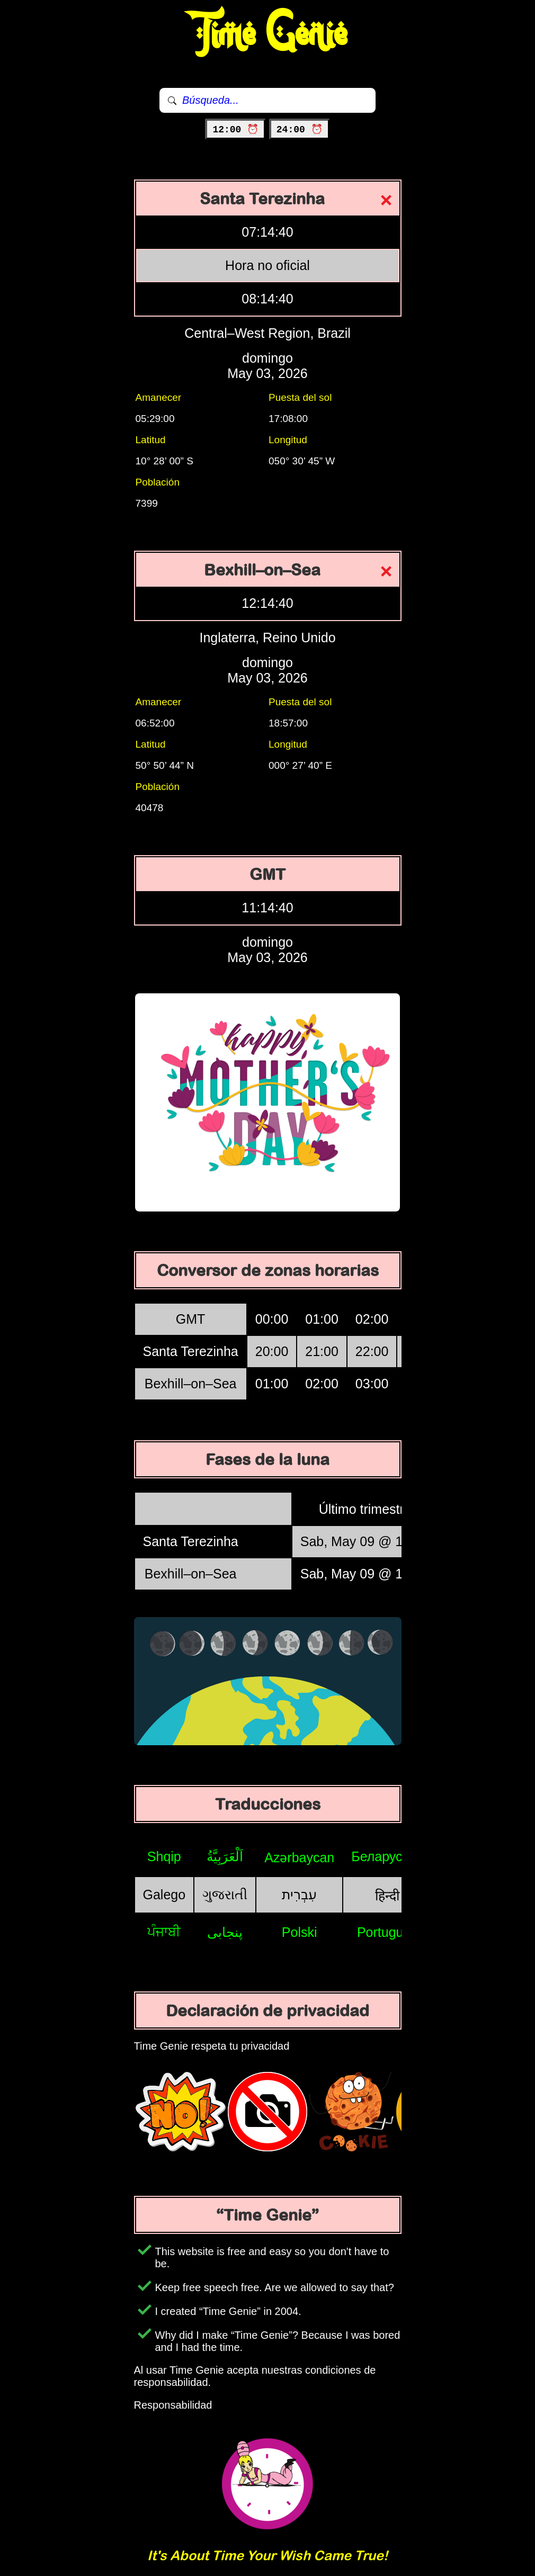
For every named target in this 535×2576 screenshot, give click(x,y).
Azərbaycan (299, 1857)
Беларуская (387, 1856)
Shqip (164, 1856)
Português (387, 1932)
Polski (299, 1932)
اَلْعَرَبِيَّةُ (225, 1856)
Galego (164, 1894)
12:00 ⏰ (235, 129)
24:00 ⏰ (300, 129)
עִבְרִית (299, 1894)
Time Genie (268, 34)
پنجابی (225, 1932)
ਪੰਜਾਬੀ (164, 1931)
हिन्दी (387, 1895)
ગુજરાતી (224, 1894)
